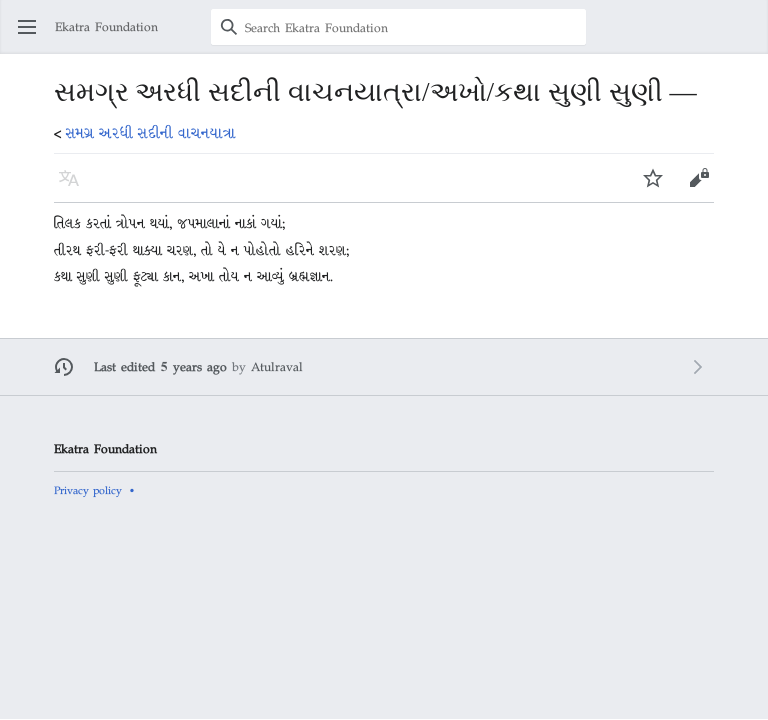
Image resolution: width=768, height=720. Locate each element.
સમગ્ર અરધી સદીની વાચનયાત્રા (151, 133)
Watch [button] (659, 187)
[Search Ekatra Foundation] (398, 27)
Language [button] (75, 187)
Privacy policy (88, 490)
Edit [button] (700, 187)
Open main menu (33, 36)
